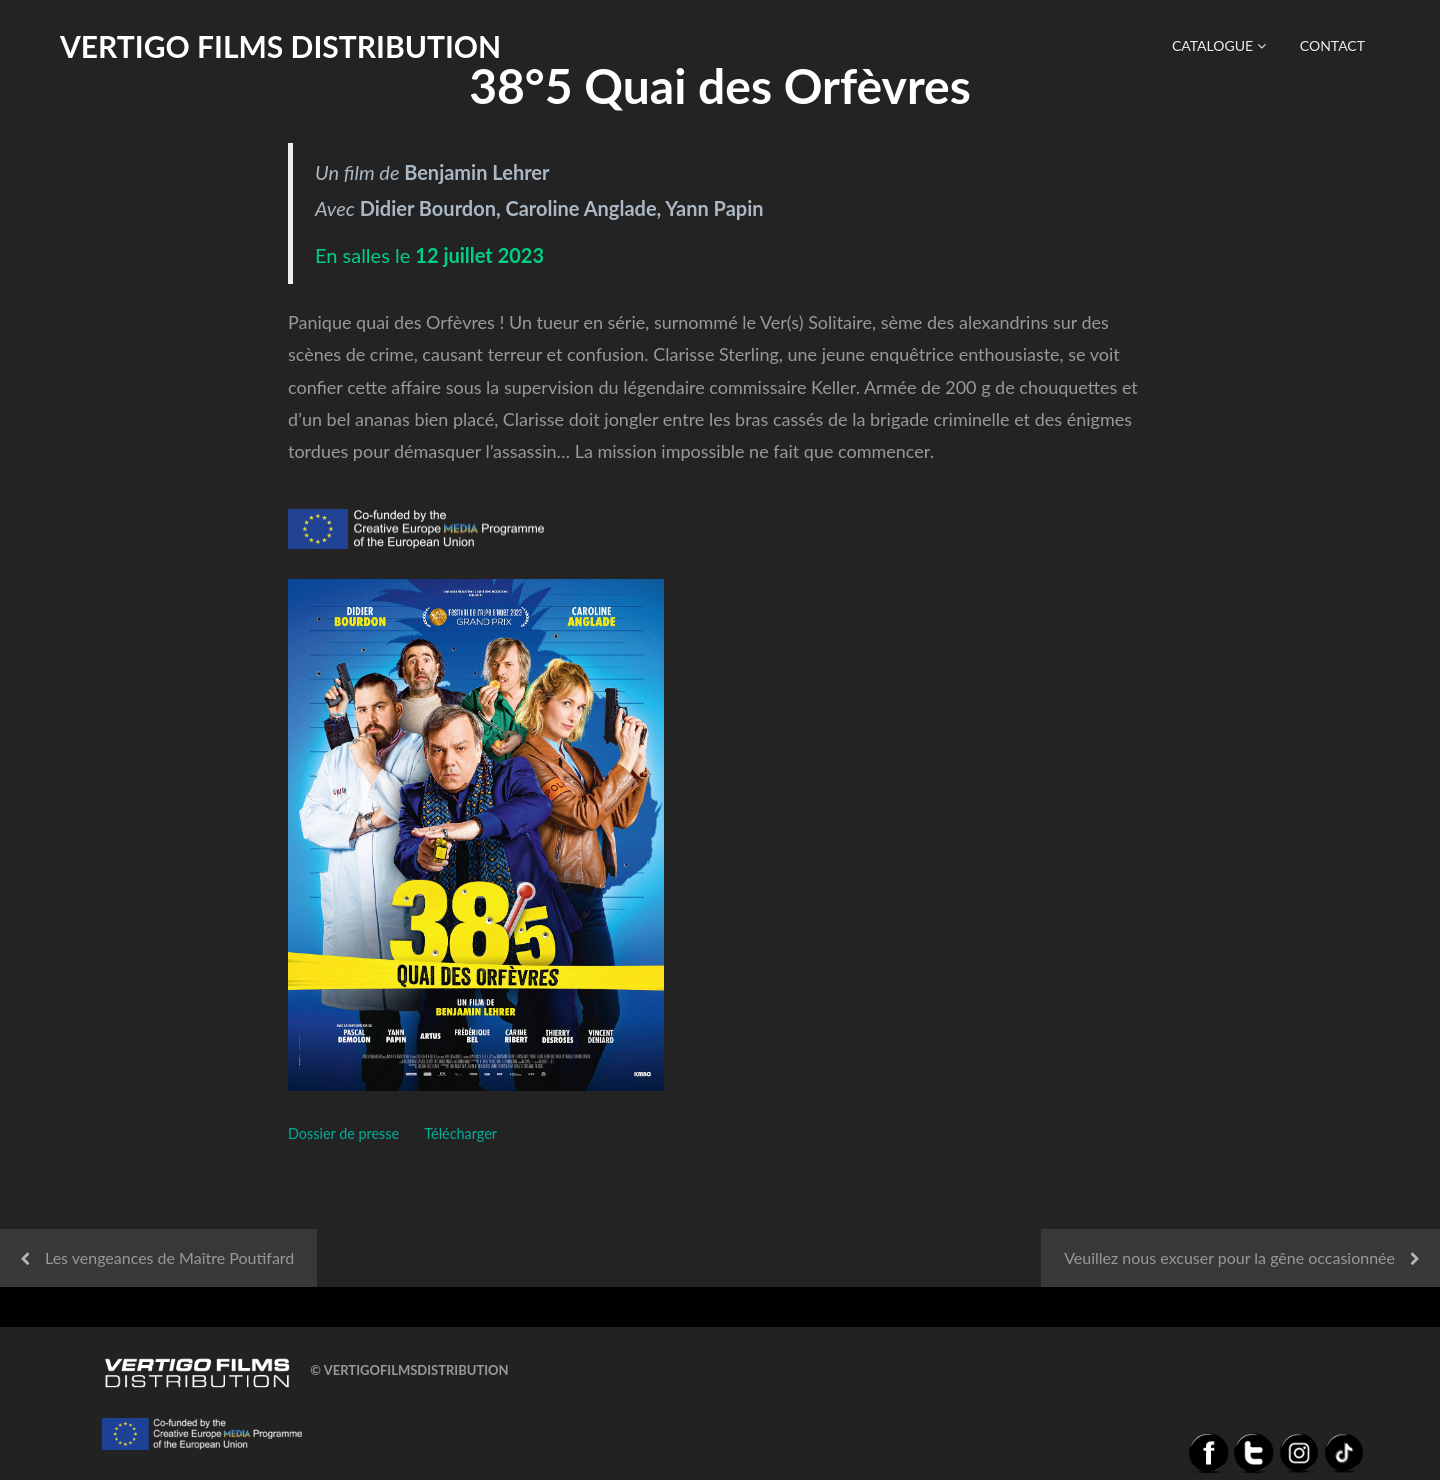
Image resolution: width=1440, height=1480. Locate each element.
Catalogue (1219, 45)
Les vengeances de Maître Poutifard (169, 1257)
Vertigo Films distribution (280, 46)
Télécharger (460, 1133)
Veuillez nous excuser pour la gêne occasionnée (1229, 1257)
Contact (1332, 45)
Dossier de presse (343, 1133)
